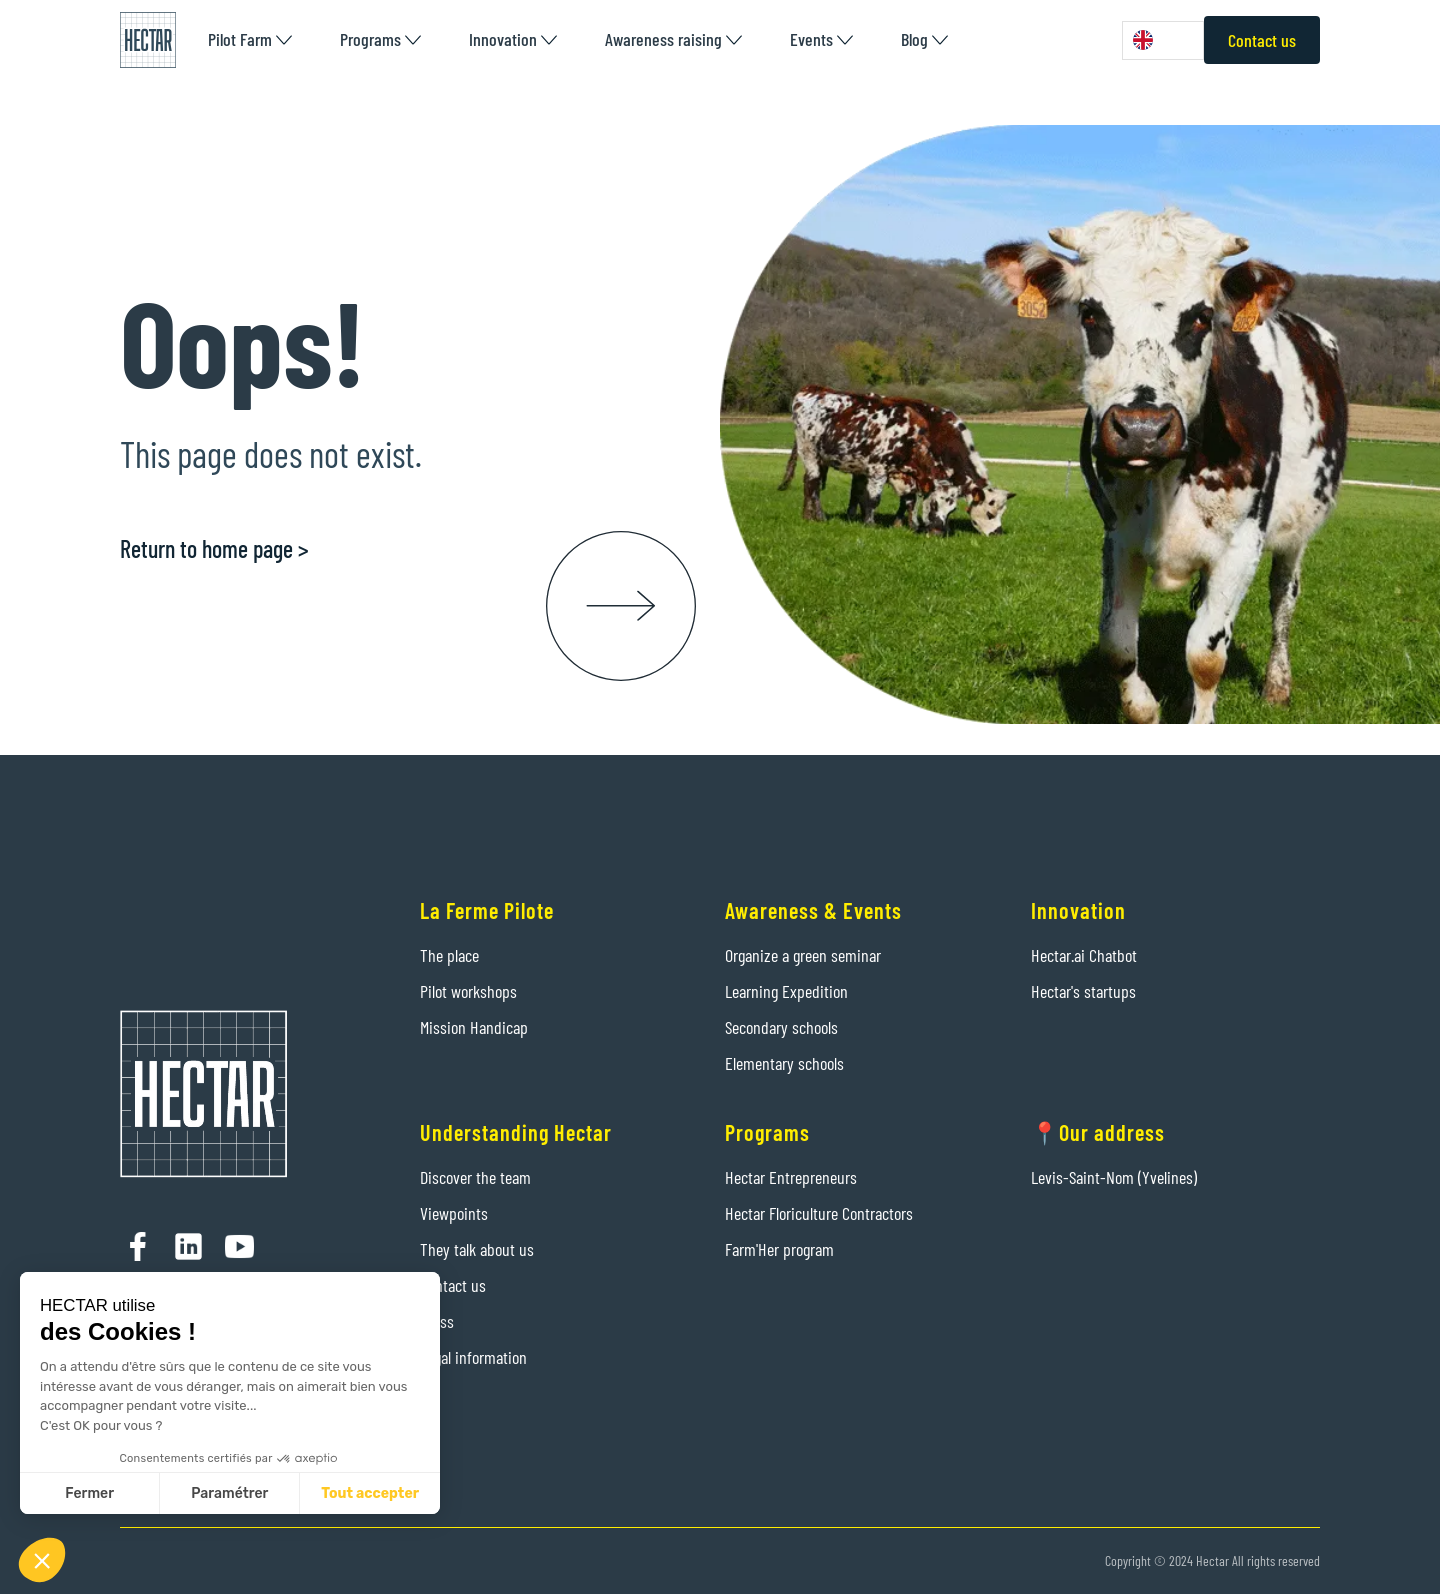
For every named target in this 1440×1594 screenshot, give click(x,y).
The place (449, 955)
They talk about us (477, 1249)
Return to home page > (214, 548)
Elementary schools (784, 1063)
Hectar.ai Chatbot (1084, 955)
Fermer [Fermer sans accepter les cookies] (89, 1493)
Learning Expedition (786, 991)
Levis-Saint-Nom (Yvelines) (1114, 1177)
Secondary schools (781, 1027)
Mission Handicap (474, 1027)
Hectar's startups (1083, 991)
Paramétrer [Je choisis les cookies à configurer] (229, 1493)
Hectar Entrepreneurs (791, 1177)
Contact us (1262, 40)
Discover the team (475, 1177)
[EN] (1163, 40)
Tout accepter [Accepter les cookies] (370, 1493)
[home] (148, 40)
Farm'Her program (779, 1249)
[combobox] (1163, 40)
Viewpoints (454, 1213)
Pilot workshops (468, 991)
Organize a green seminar (803, 955)
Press (437, 1321)
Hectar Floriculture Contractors (819, 1213)
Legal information (473, 1357)
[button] (250, 39)
